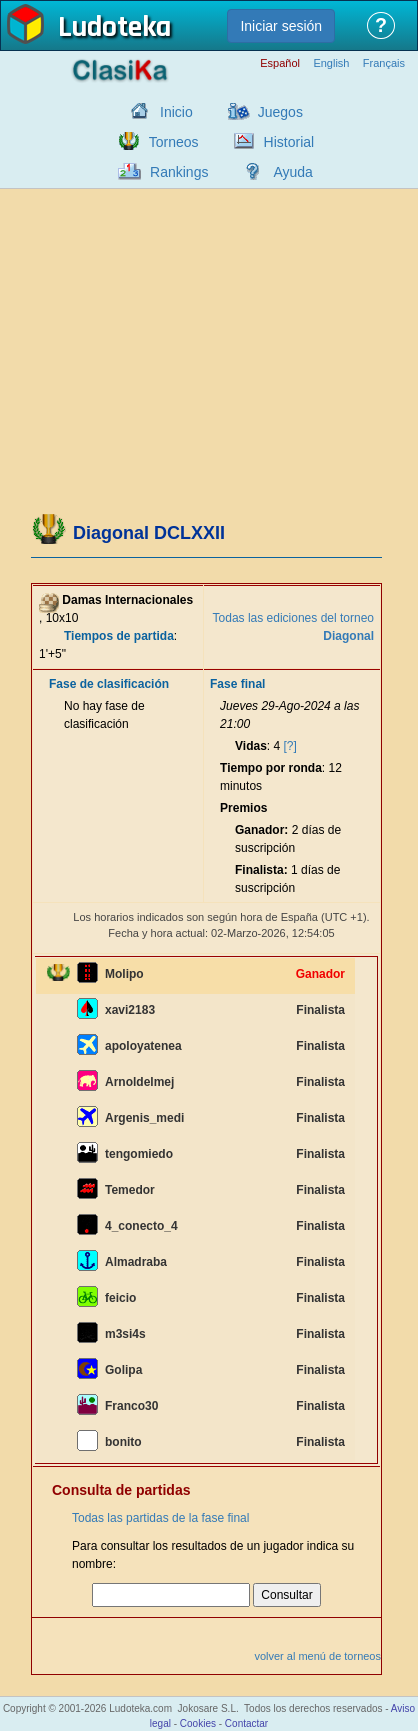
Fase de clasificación (109, 684)
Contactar (246, 1723)
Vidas (251, 746)
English (331, 63)
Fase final (237, 684)
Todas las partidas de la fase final (160, 1518)
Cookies (198, 1723)
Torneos (174, 142)
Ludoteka (114, 29)
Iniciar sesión (281, 26)
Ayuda (292, 172)
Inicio (176, 112)
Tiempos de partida (119, 636)
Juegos (280, 112)
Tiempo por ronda (271, 768)
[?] (290, 746)
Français (384, 63)
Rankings (179, 172)
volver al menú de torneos (317, 1656)
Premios (243, 808)
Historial (289, 142)
